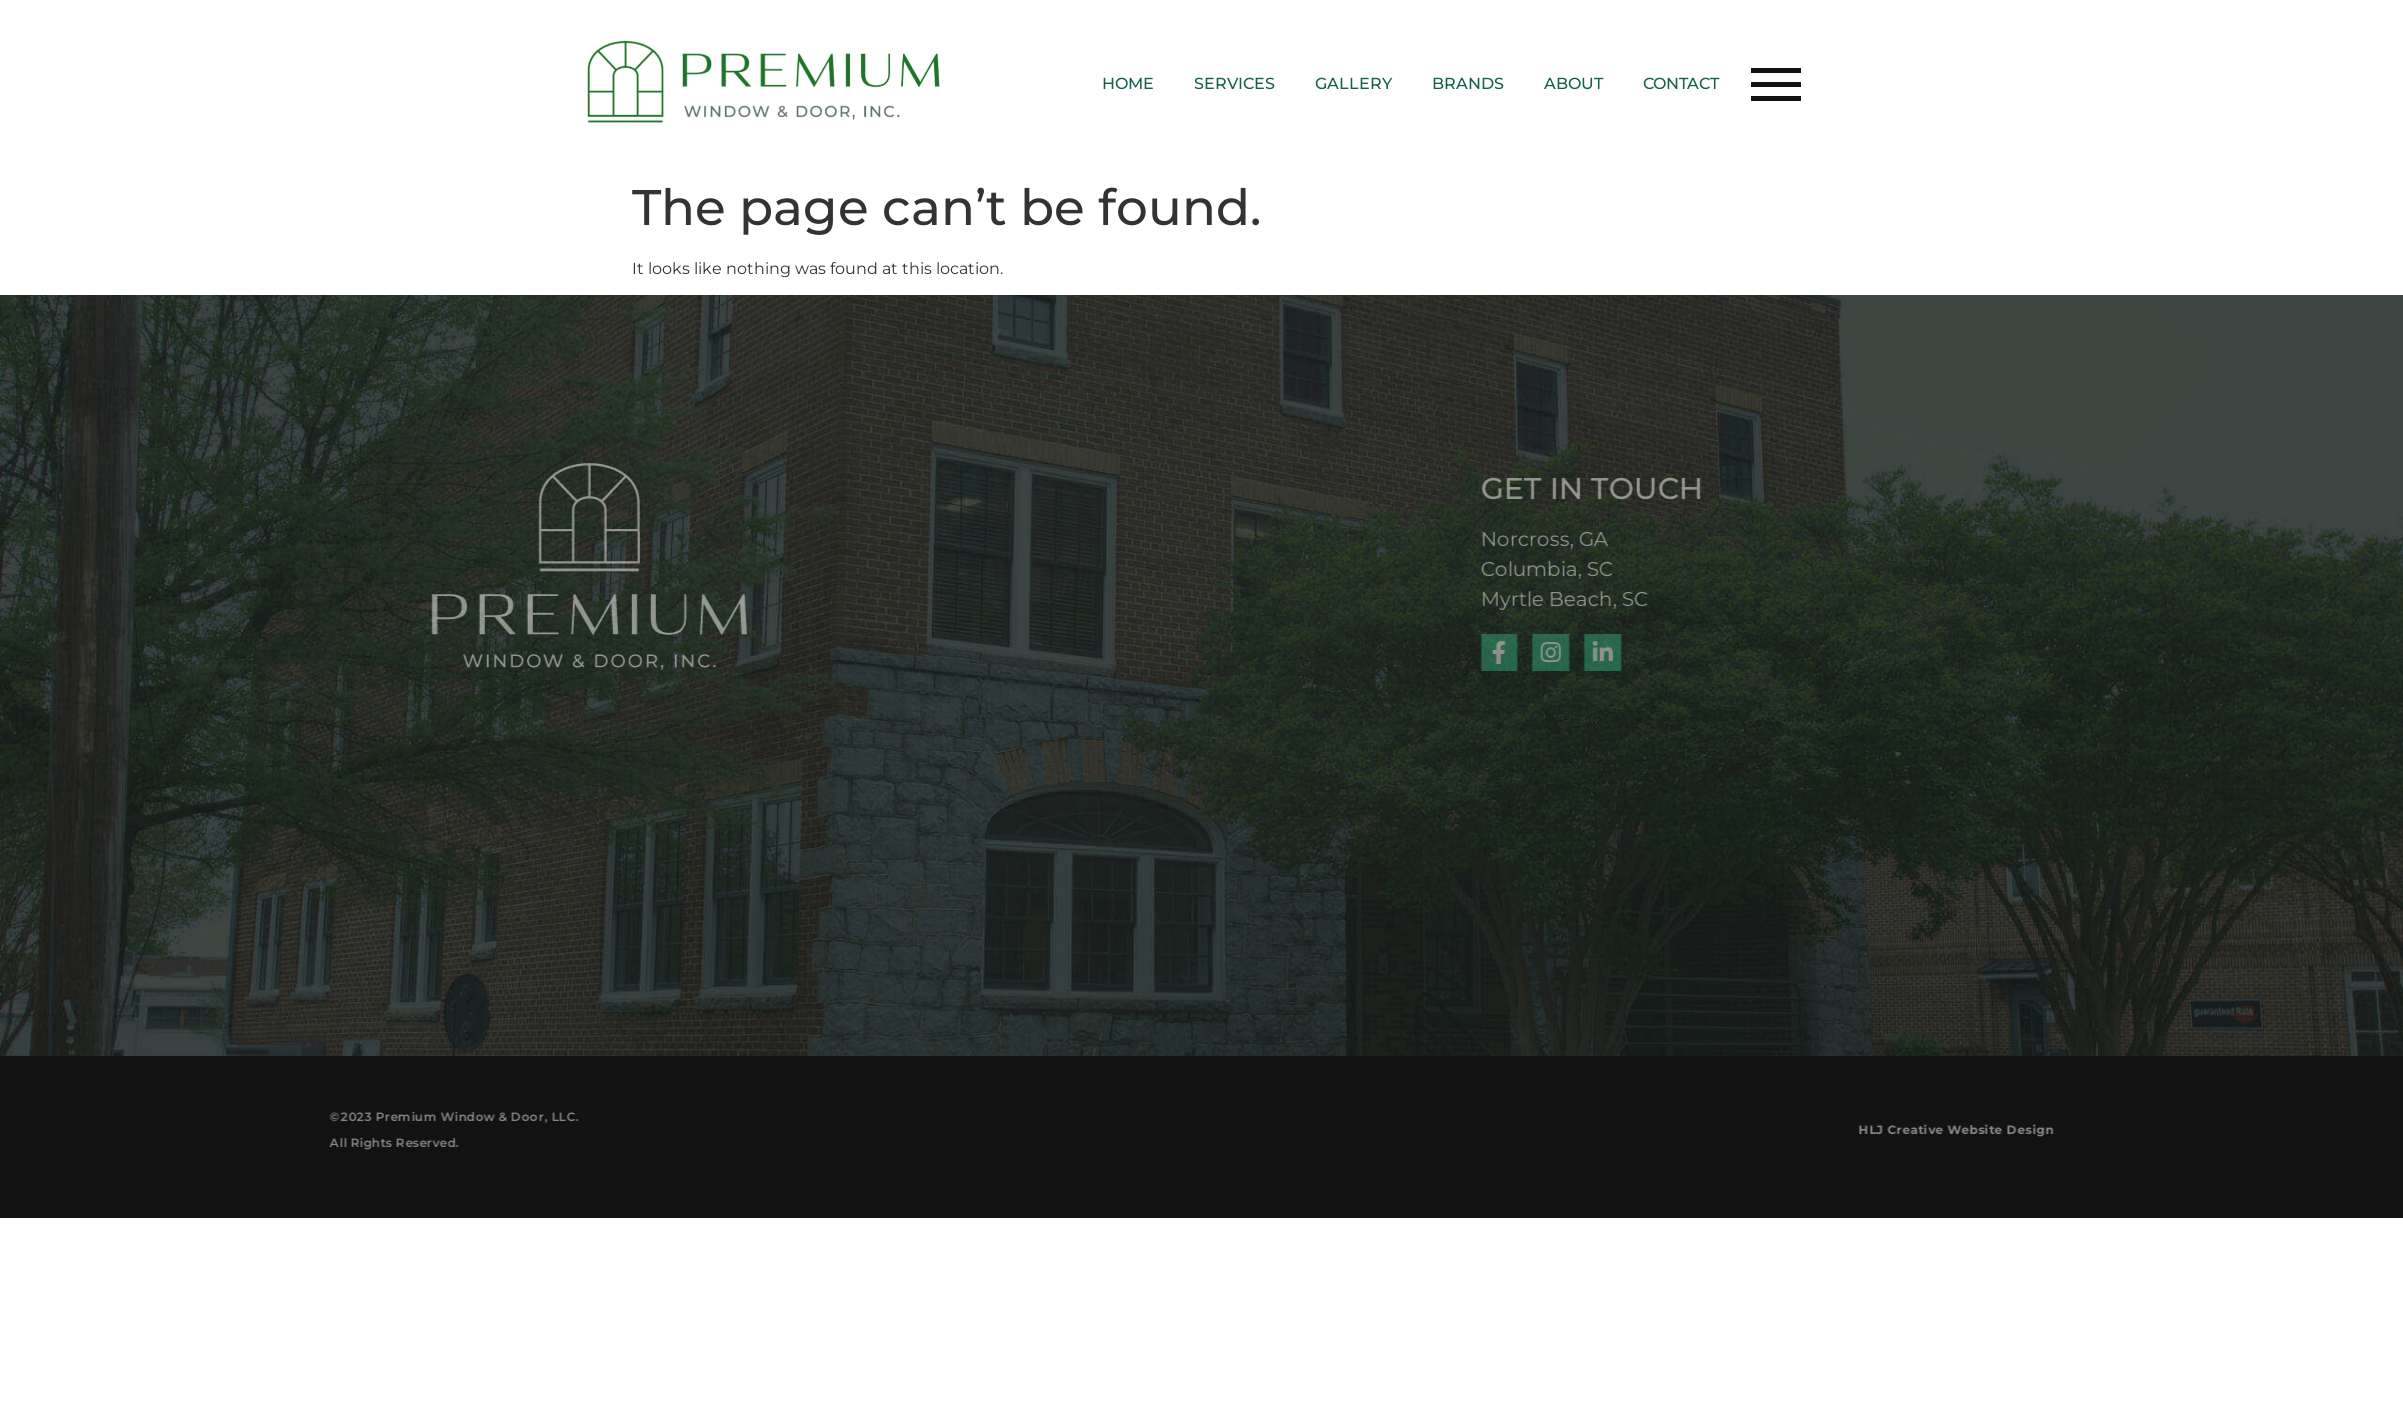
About (1573, 83)
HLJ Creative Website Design (2072, 1129)
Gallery (1353, 83)
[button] (1776, 83)
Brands (1468, 83)
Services (1234, 83)
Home (1128, 83)
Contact (1681, 83)
